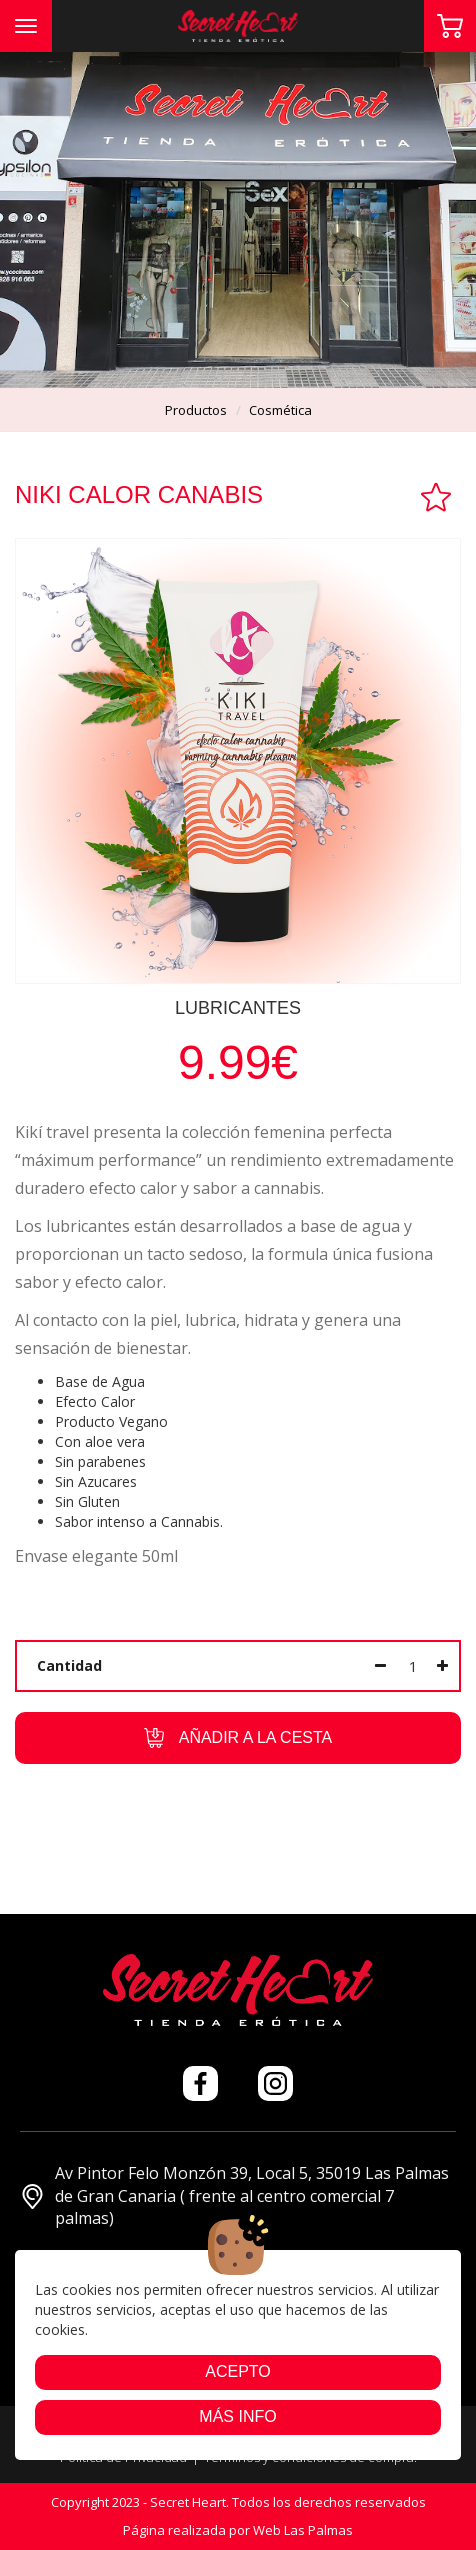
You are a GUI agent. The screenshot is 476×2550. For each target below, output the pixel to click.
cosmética (280, 410)
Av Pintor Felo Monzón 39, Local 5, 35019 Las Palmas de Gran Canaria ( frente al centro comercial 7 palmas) (234, 2196)
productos (196, 410)
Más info (237, 2416)
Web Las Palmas (303, 2530)
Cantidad (69, 1665)
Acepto (238, 2371)
